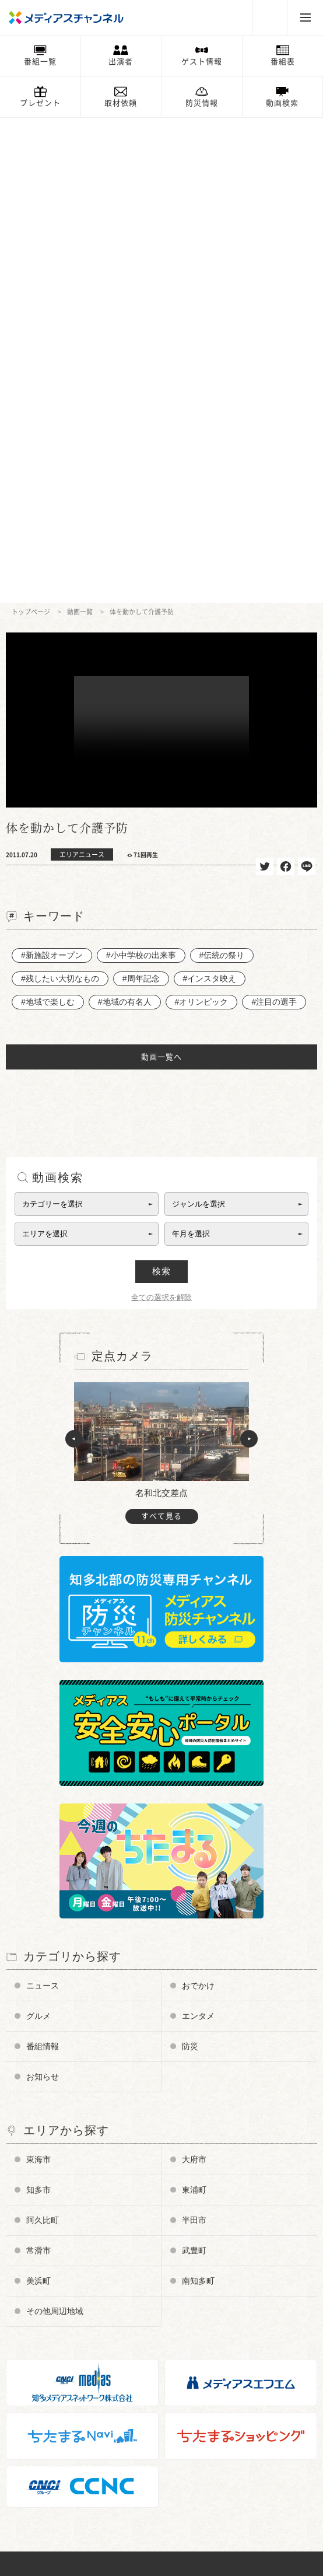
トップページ (31, 127)
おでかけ (198, 1500)
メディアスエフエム (51, 2467)
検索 (161, 786)
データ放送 (36, 2283)
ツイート (265, 381)
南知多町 (198, 1796)
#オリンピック (202, 517)
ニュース (42, 1500)
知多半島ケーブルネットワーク (70, 2501)
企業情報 (32, 2335)
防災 (190, 1561)
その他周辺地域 (54, 1826)
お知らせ (42, 1591)
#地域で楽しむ (48, 517)
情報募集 (32, 2386)
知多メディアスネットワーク (66, 2484)
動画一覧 (80, 127)
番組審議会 (36, 2300)
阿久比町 (42, 1735)
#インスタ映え (210, 493)
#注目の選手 (274, 517)
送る (307, 381)
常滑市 (38, 1765)
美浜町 (38, 1796)
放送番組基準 (40, 2318)
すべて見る (161, 1031)
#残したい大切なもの (60, 493)
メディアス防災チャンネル (62, 2266)
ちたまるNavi (40, 2449)
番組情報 (42, 1561)
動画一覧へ (161, 572)
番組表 (283, 61)
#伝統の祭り (222, 470)
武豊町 (194, 1765)
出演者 (120, 61)
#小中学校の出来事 (141, 470)
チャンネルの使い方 (51, 2249)
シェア (286, 381)
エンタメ (198, 1531)
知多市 (38, 1705)
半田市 (194, 1735)
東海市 (38, 1674)
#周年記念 (141, 493)
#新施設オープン (52, 470)
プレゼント (40, 103)
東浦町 (194, 1705)
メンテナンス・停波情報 (59, 2421)
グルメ (38, 1531)
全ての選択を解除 (161, 812)
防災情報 (201, 103)
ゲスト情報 (201, 61)
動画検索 (282, 103)
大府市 (194, 1674)
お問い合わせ (40, 2352)
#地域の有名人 (125, 517)
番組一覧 (40, 61)
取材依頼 (120, 103)
